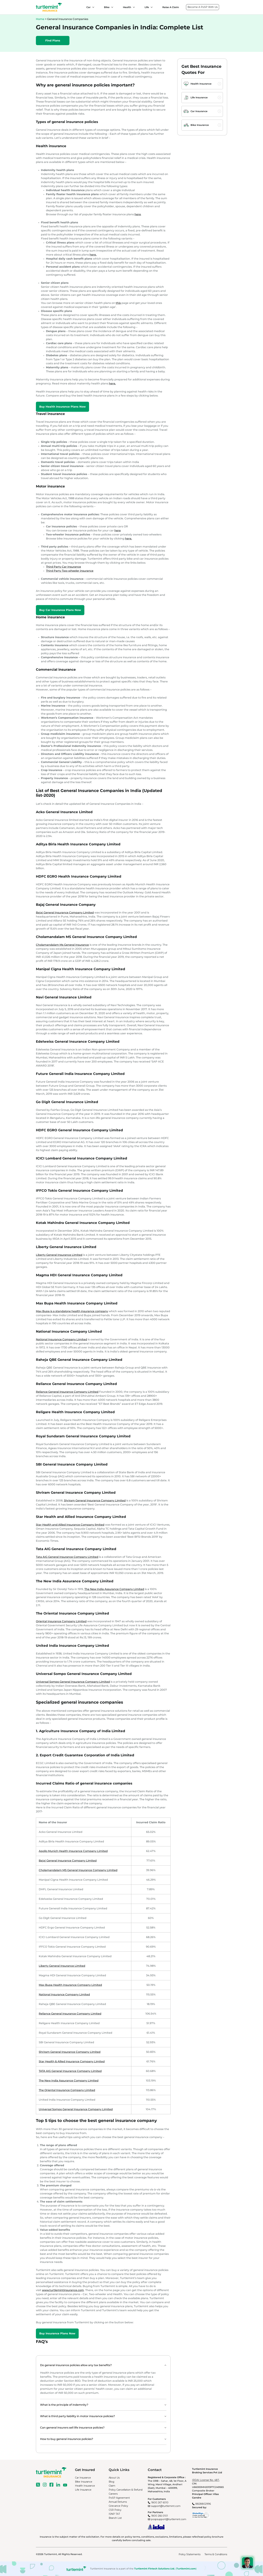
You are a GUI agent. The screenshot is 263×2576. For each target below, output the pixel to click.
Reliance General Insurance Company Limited (67, 1391)
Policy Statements (189, 2554)
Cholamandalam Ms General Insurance (62, 944)
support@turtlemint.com (165, 2506)
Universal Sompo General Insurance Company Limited (73, 1681)
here (138, 214)
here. (93, 254)
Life (147, 7)
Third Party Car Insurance (63, 566)
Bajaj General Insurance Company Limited (65, 912)
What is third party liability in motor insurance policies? (77, 2416)
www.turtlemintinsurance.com (63, 2290)
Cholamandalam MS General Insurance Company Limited (78, 1870)
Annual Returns (118, 2501)
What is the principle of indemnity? (64, 2404)
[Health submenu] (133, 7)
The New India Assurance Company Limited (114, 1589)
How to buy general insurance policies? (66, 2439)
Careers (113, 2493)
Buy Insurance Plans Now (57, 2333)
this (118, 303)
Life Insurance (199, 97)
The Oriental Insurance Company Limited (67, 2090)
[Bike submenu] (111, 7)
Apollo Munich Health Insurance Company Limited (73, 1851)
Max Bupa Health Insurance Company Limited (70, 1985)
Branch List (115, 2517)
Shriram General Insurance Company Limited (95, 1500)
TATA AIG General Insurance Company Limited (70, 2071)
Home (40, 19)
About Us (114, 2477)
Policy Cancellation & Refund (125, 2489)
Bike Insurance (200, 125)
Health (127, 7)
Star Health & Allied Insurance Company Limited (72, 2061)
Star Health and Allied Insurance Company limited (70, 1524)
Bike (107, 7)
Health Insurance (201, 83)
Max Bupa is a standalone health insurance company (72, 1311)
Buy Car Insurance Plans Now (60, 610)
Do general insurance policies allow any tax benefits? (76, 2365)
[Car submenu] (92, 7)
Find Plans (52, 40)
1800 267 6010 (159, 2502)
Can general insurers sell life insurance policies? (72, 2427)
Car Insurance (199, 111)
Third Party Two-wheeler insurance (69, 570)
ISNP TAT (114, 2513)
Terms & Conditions (215, 2554)
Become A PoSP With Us (203, 7)
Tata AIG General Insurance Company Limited (67, 1556)
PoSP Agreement (119, 2497)
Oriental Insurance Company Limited (61, 1621)
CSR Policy (115, 2509)
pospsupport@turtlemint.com (168, 2519)
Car (88, 7)
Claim (112, 2485)
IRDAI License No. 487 (205, 2480)
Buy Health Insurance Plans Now (62, 406)
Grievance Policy (118, 2505)
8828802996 (203, 2503)
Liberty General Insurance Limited (59, 1254)
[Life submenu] (151, 7)
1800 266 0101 (159, 2515)
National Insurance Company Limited (61, 1339)
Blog (111, 2481)
